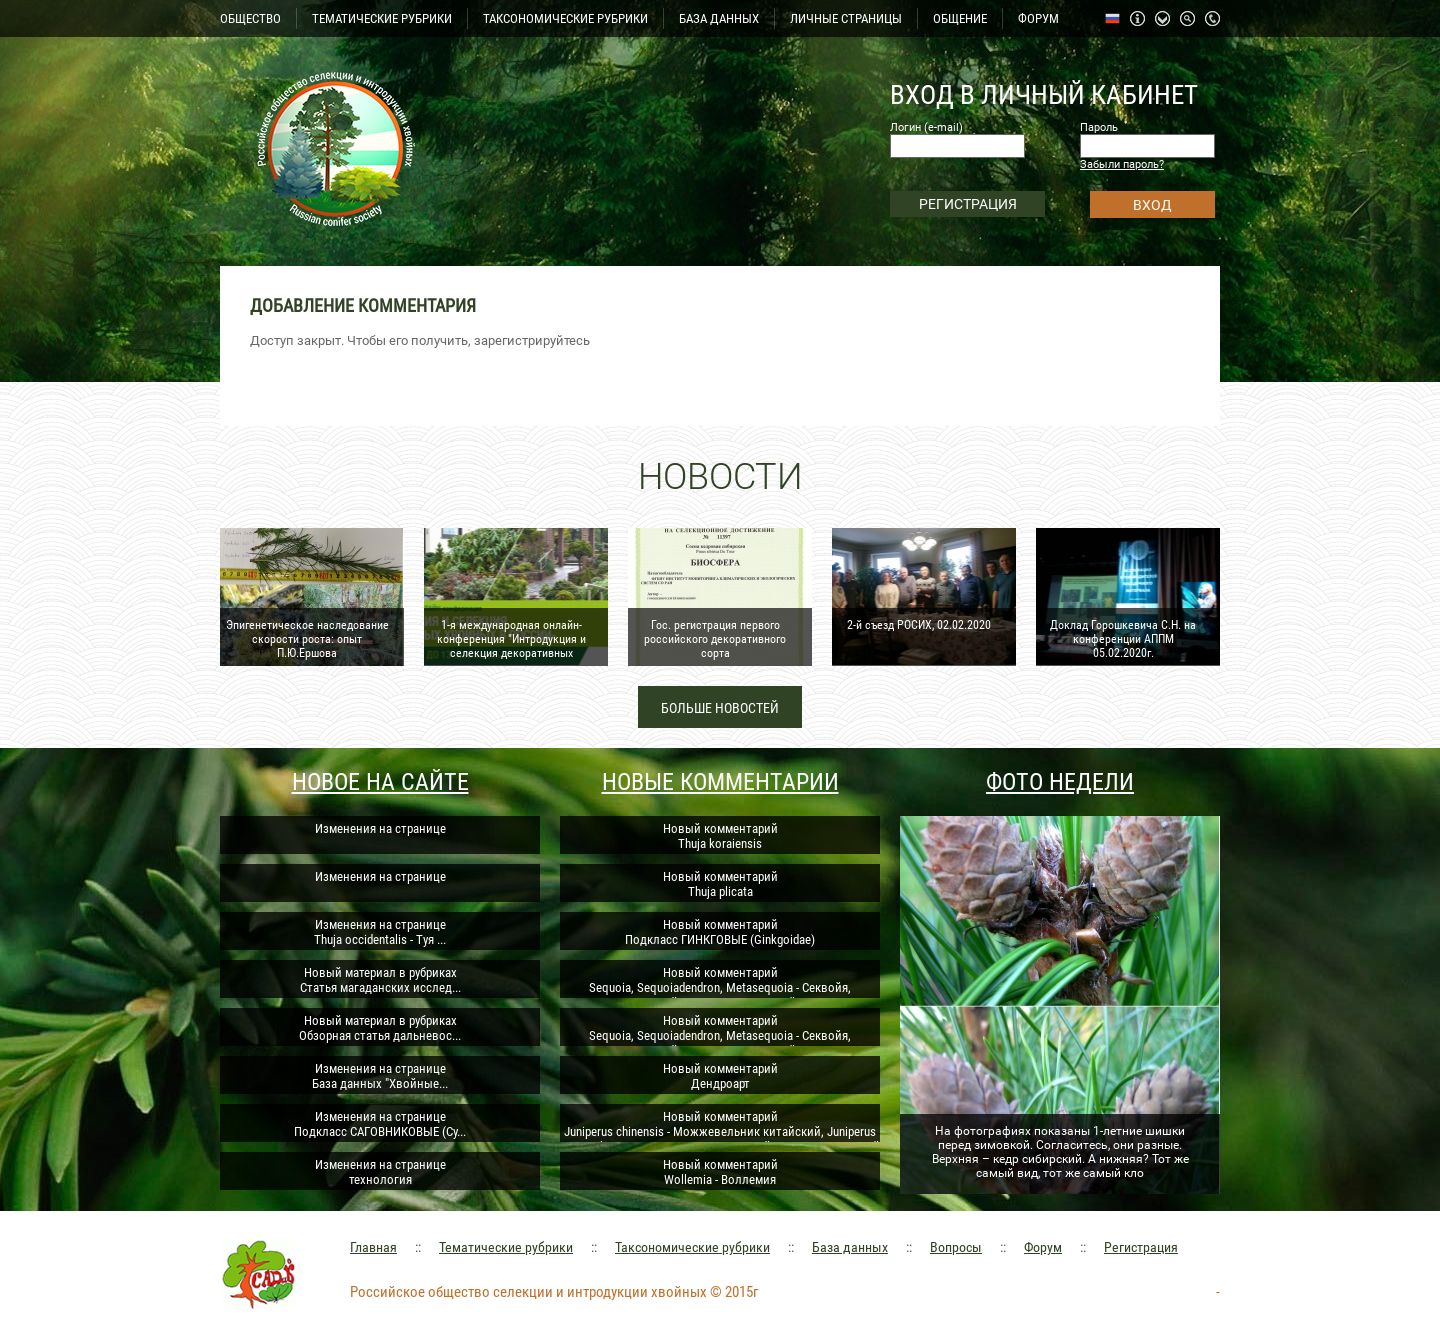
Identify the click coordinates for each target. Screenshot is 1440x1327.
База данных (850, 1247)
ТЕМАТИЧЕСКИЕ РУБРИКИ (382, 18)
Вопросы (956, 1247)
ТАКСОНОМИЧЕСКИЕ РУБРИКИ (565, 18)
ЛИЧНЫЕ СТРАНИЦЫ (846, 18)
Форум (1043, 1247)
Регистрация (1141, 1247)
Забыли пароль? (1122, 164)
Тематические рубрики (506, 1247)
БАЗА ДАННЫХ (719, 18)
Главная (373, 1247)
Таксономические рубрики (692, 1247)
